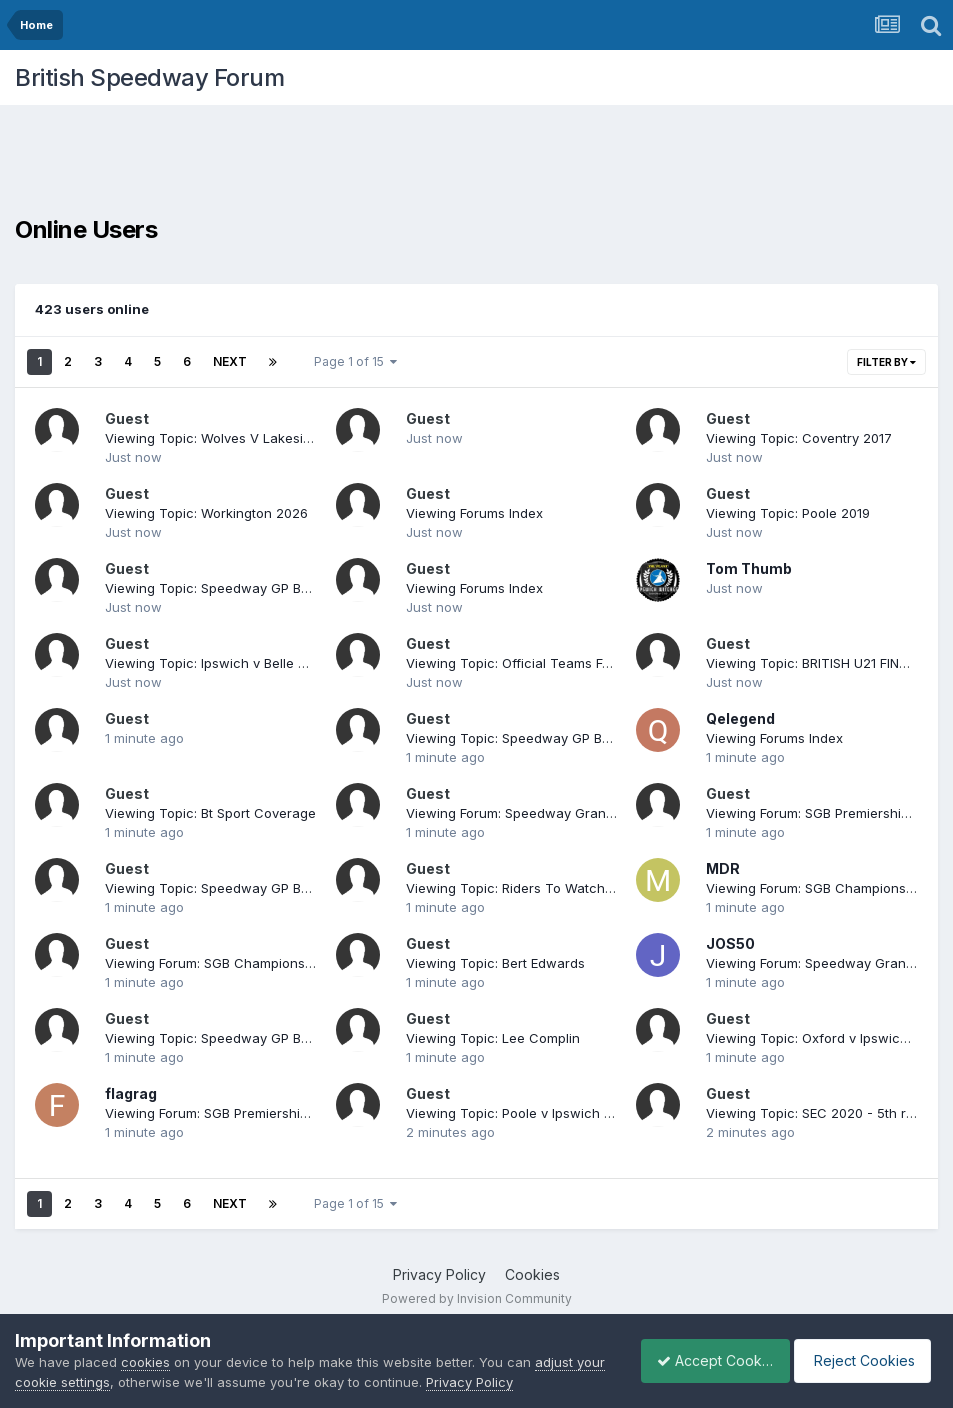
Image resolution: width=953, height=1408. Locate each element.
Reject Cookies (864, 1360)
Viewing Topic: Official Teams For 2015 (527, 663)
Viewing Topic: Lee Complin (493, 1038)
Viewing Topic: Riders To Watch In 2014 (529, 888)
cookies (145, 1362)
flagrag (131, 1093)
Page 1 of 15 (355, 361)
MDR (723, 868)
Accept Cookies (704, 1360)
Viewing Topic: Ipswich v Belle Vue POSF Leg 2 (252, 663)
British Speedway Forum (149, 77)
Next (230, 361)
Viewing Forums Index (474, 513)
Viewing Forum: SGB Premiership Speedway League (267, 1113)
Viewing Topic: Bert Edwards (495, 963)
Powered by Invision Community (477, 1298)
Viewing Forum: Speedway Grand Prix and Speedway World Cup (607, 813)
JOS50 (730, 943)
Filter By (886, 362)
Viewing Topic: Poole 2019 (788, 513)
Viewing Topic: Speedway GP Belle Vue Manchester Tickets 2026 (311, 588)
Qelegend (740, 718)
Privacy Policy (439, 1274)
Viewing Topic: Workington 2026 (206, 513)
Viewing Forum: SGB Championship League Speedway (275, 963)
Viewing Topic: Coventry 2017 (799, 438)
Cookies (532, 1274)
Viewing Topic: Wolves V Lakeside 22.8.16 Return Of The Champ (306, 438)
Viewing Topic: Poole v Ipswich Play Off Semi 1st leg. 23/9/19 (595, 1113)
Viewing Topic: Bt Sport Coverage (210, 813)
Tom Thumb (749, 568)
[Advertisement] (477, 165)
